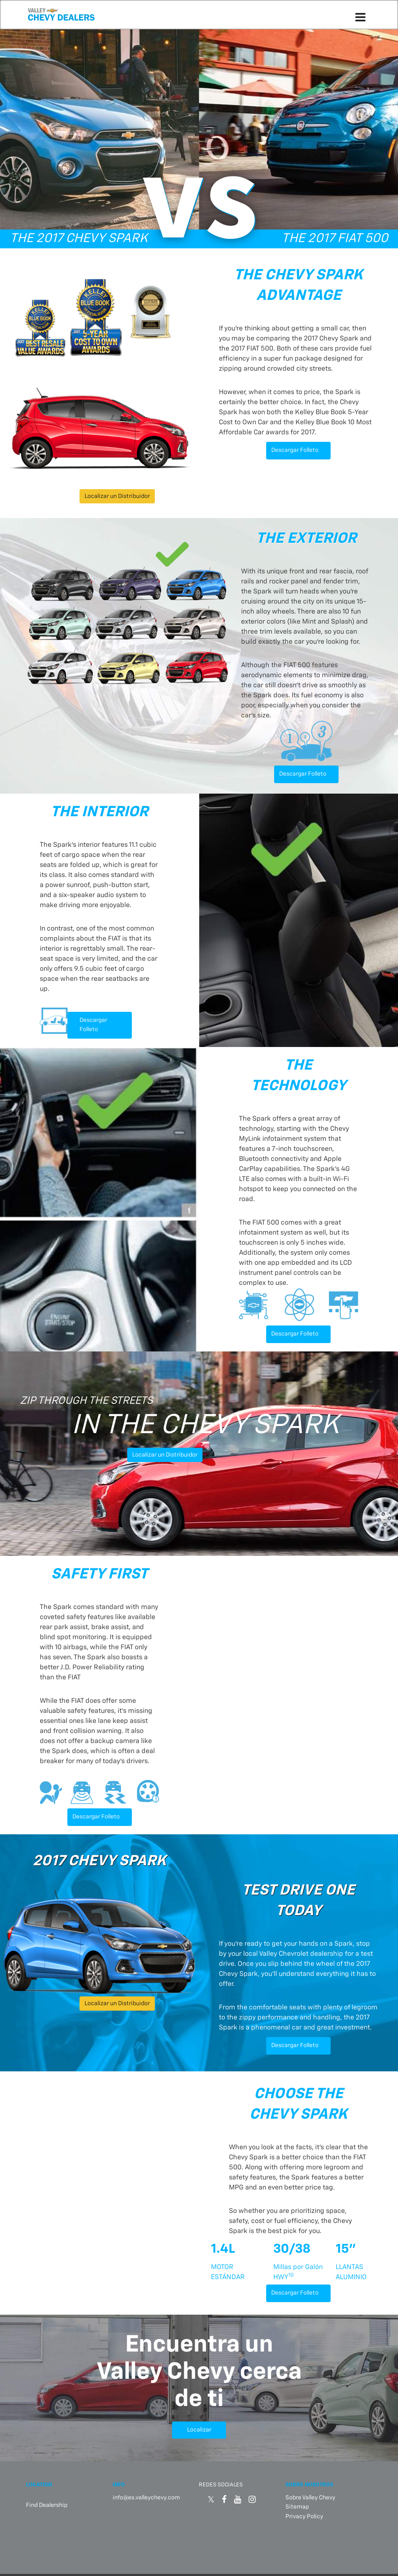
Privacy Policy (304, 2514)
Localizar (199, 2427)
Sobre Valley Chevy (310, 2495)
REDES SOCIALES (221, 2482)
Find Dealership (46, 2503)
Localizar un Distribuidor (117, 496)
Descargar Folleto (294, 450)
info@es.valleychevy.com (146, 2495)
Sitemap (297, 2505)
